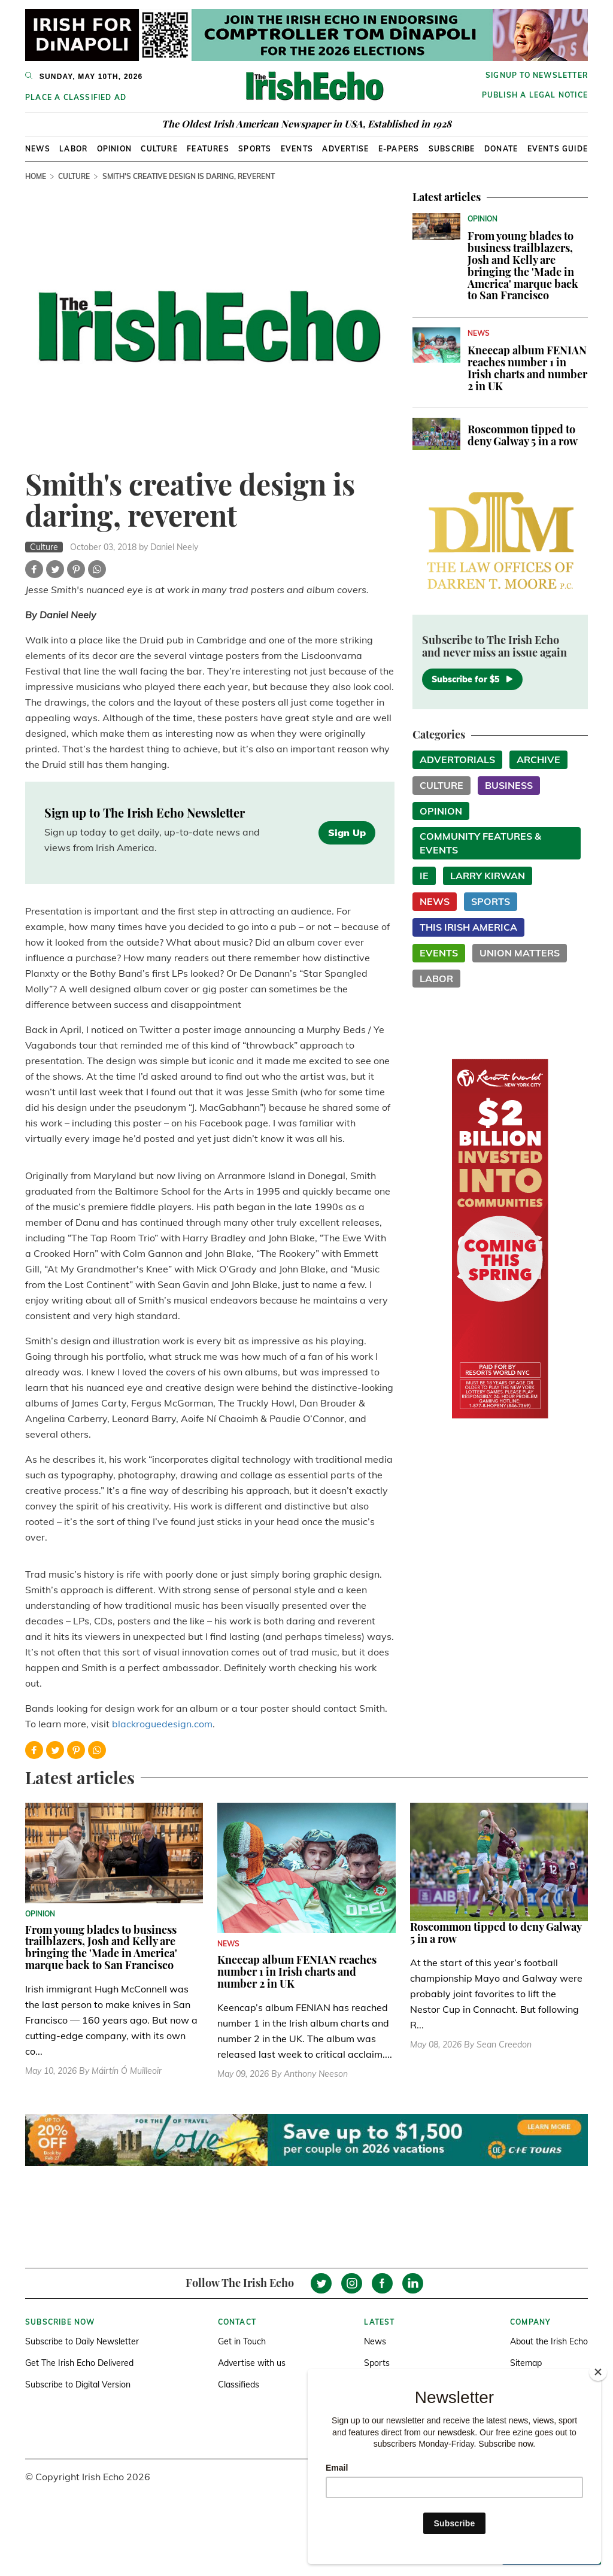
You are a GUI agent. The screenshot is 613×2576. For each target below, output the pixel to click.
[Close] (598, 2372)
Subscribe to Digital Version (78, 2384)
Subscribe (452, 148)
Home (35, 176)
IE (424, 876)
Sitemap (526, 2363)
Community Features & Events (480, 843)
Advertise (345, 148)
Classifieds (238, 2384)
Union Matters (520, 953)
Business (509, 785)
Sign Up (347, 833)
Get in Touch (242, 2341)
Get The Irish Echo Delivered (79, 2363)
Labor (73, 148)
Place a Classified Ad (75, 97)
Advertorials (457, 759)
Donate (501, 148)
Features (208, 148)
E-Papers (399, 148)
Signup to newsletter (536, 75)
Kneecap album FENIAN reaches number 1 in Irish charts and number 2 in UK (527, 368)
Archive (538, 759)
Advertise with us (252, 2363)
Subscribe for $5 (472, 679)
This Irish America (468, 927)
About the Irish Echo (549, 2341)
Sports (254, 148)
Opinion (114, 148)
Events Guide (557, 148)
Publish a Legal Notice (535, 94)
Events (297, 148)
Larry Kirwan (487, 876)
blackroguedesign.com (162, 1724)
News (37, 148)
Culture (159, 148)
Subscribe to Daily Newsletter (82, 2341)
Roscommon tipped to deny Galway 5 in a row (523, 435)
